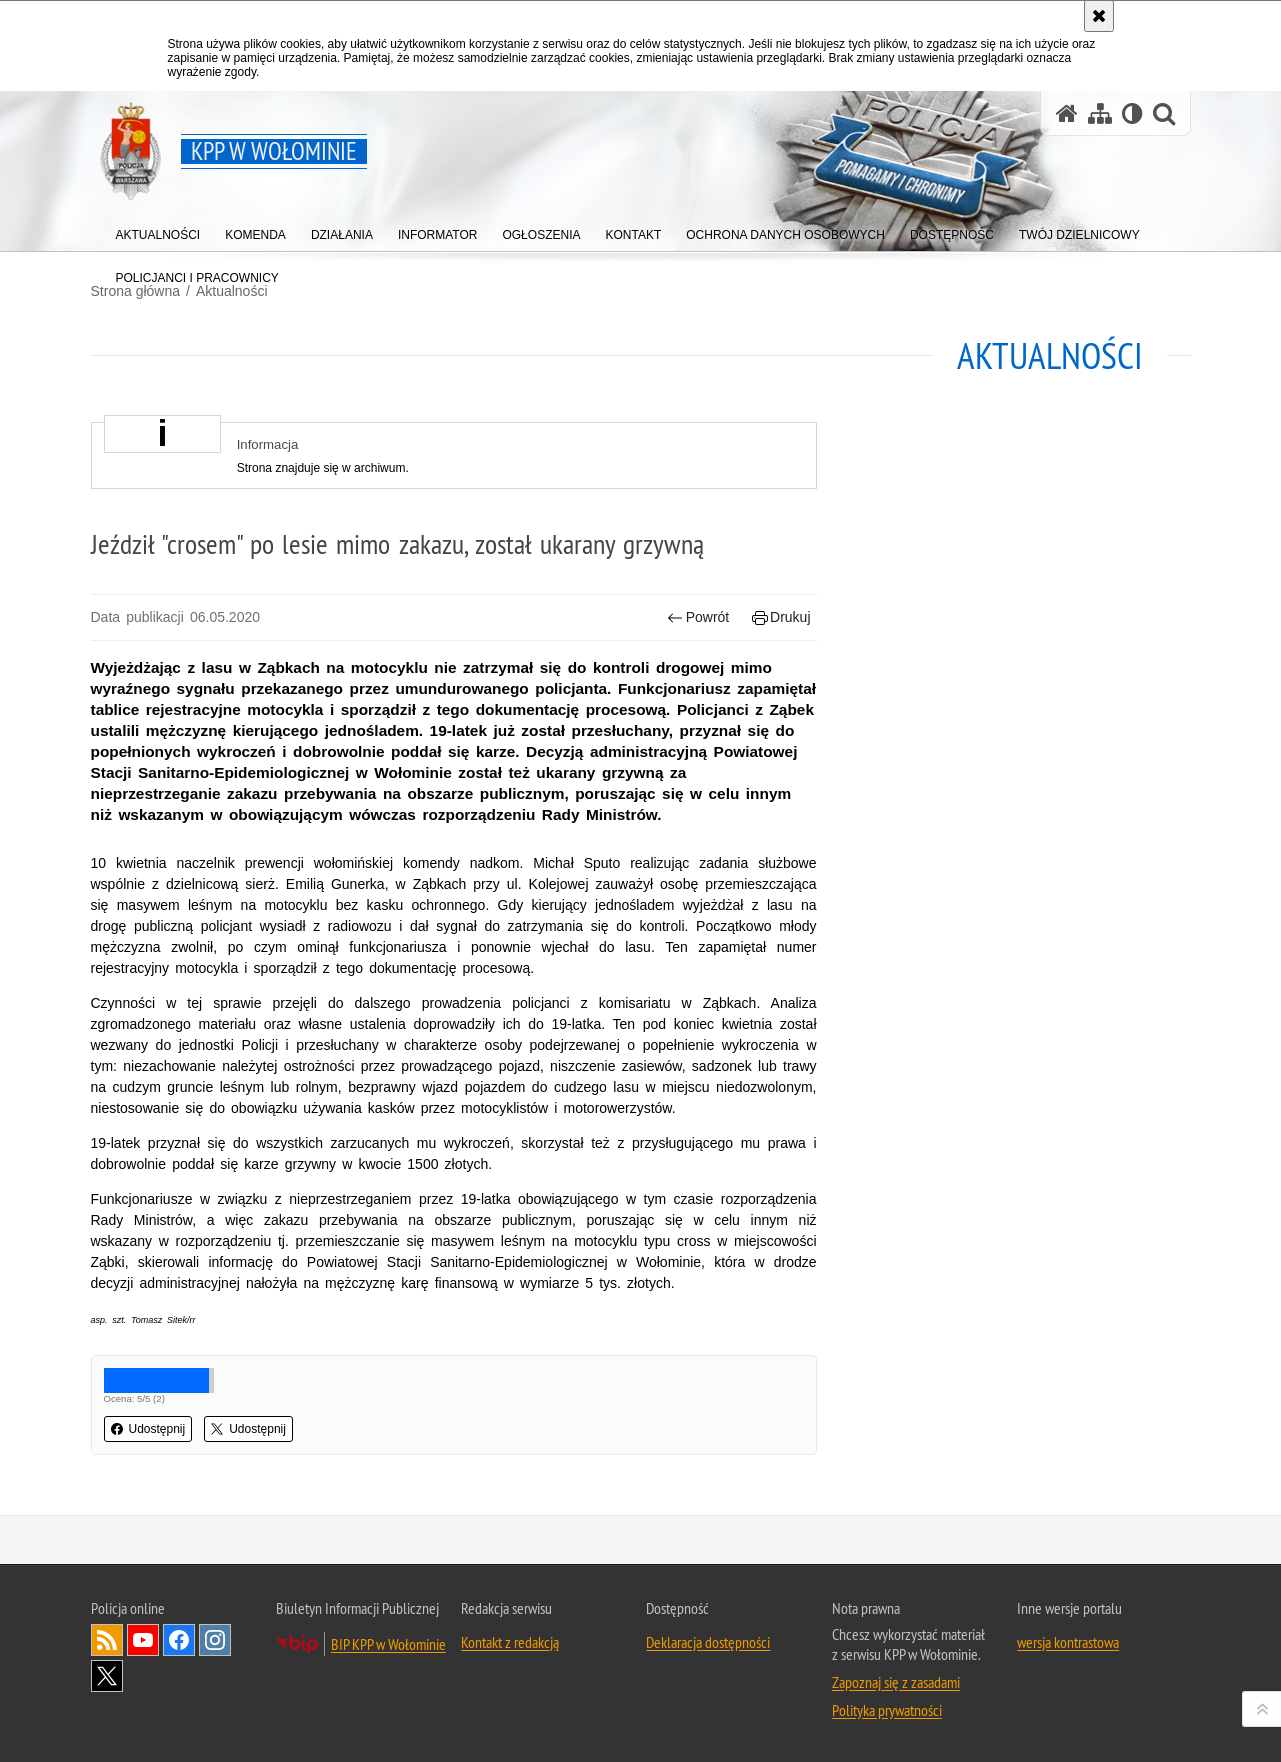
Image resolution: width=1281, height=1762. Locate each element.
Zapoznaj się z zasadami (896, 1682)
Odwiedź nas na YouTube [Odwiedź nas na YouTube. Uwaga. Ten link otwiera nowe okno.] (143, 1640)
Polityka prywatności (887, 1710)
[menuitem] (158, 230)
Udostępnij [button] (148, 1429)
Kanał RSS (107, 1640)
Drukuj (781, 617)
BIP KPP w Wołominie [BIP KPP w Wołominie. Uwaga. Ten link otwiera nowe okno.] (388, 1644)
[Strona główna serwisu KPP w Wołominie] (1067, 113)
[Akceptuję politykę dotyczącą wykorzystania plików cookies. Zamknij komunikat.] (1099, 16)
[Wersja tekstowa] (1132, 113)
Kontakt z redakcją (510, 1642)
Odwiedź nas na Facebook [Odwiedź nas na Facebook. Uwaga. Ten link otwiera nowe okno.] (179, 1640)
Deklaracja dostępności (708, 1642)
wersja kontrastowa (1068, 1642)
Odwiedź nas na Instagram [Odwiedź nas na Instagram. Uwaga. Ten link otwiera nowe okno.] (215, 1640)
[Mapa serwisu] (1100, 113)
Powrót (698, 617)
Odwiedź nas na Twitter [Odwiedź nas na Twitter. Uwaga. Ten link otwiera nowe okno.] (107, 1676)
